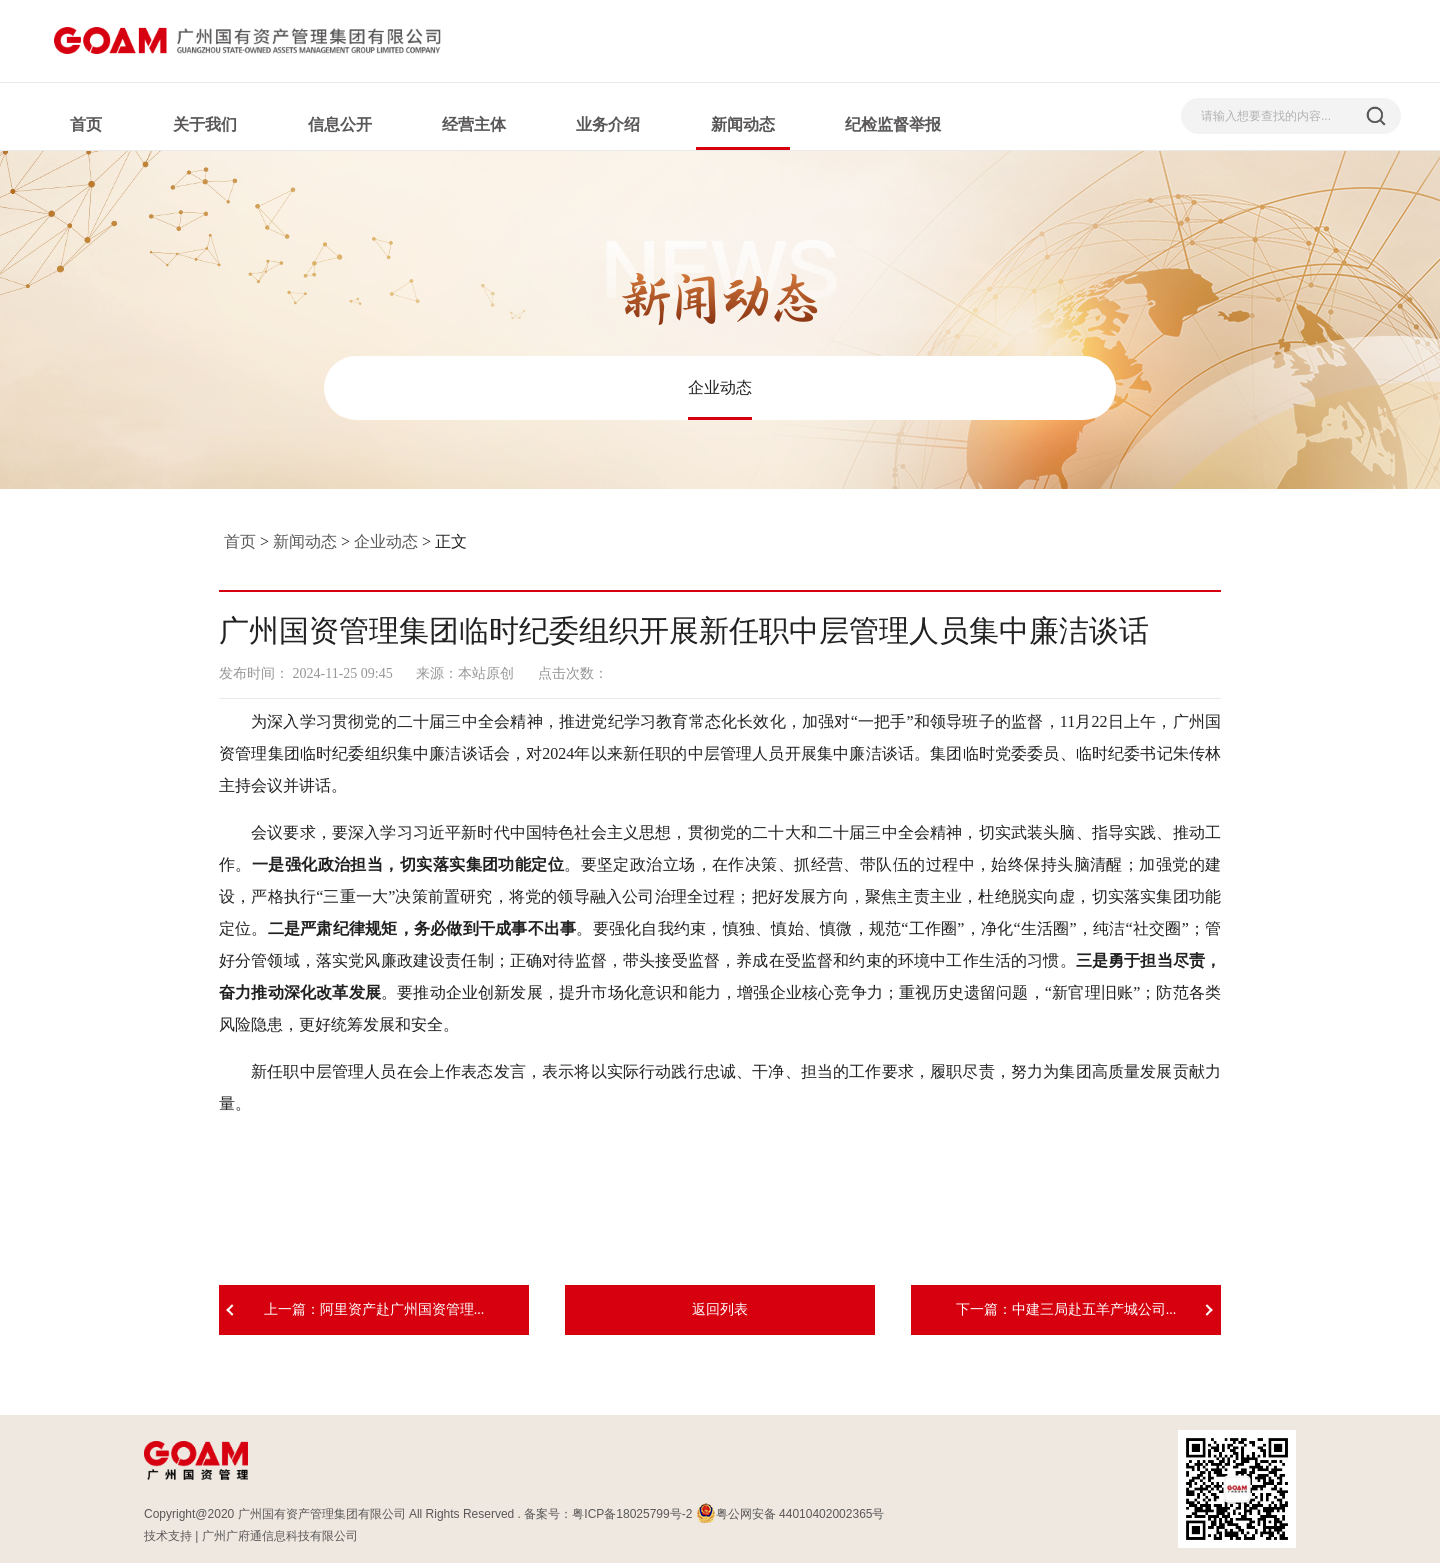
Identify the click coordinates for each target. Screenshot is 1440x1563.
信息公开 (340, 124)
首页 (86, 124)
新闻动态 (743, 124)
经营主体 (474, 124)
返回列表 (720, 1309)
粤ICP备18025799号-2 (632, 1514)
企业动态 (720, 387)
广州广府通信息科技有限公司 (280, 1536)
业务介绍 (608, 124)
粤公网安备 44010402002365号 (790, 1514)
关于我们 (205, 124)
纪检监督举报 (893, 124)
